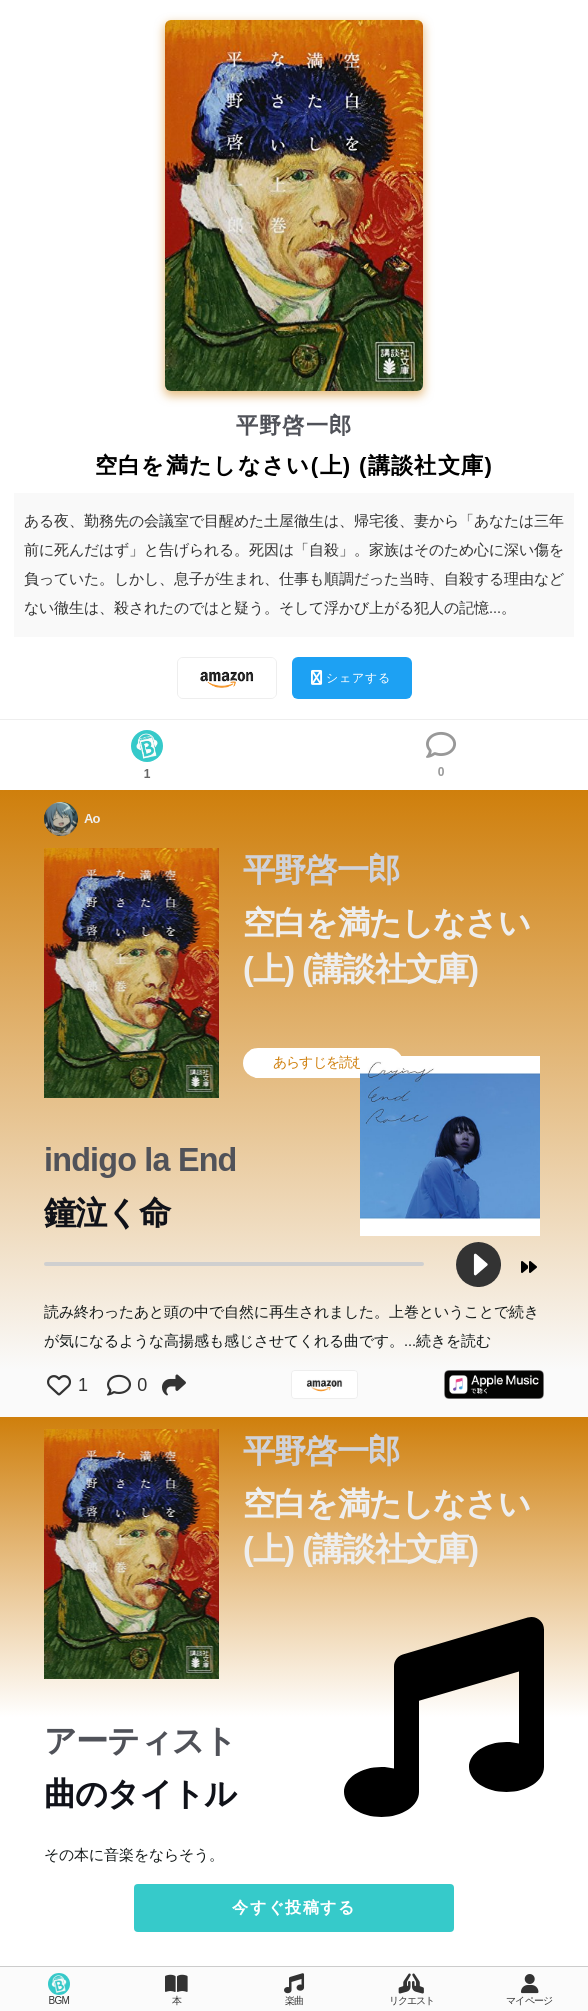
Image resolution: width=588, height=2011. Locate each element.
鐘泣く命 (107, 1213)
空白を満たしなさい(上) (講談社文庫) (386, 945)
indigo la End (140, 1160)
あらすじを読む (332, 1062)
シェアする (351, 677)
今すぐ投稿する (293, 1907)
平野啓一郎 (294, 425)
